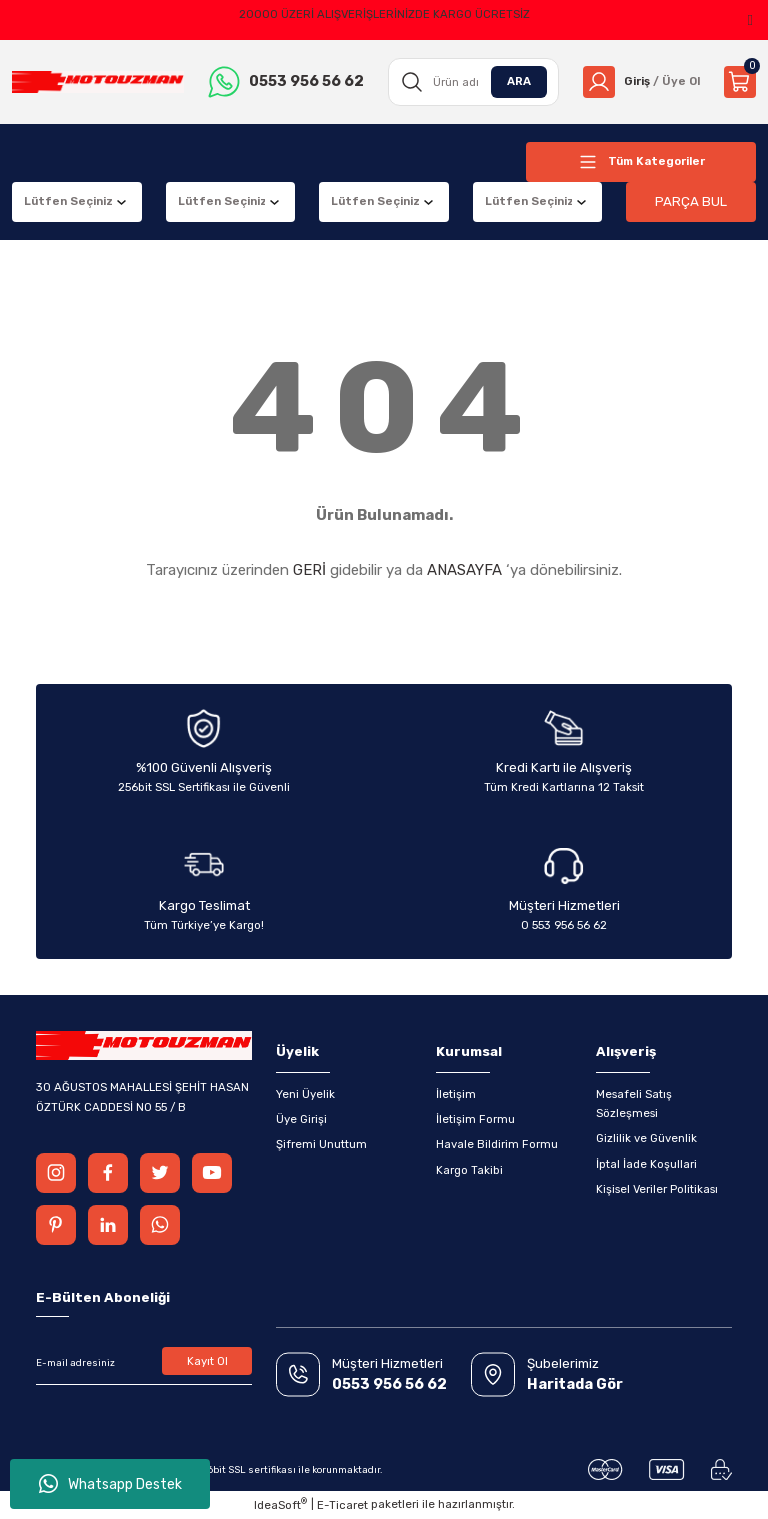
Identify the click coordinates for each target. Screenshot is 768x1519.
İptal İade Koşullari (646, 1164)
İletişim (456, 1094)
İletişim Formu (475, 1119)
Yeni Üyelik (305, 1094)
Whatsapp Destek (110, 1484)
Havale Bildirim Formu (497, 1144)
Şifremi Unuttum (321, 1144)
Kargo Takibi (469, 1170)
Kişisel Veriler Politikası (657, 1189)
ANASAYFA (464, 570)
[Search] (474, 82)
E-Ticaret (342, 1505)
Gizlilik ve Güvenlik (646, 1138)
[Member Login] (641, 82)
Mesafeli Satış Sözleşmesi (634, 1103)
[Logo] (98, 82)
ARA (519, 81)
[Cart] (740, 82)
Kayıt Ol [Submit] (207, 1361)
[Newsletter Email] (144, 1363)
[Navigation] (641, 162)
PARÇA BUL (691, 201)
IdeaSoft (280, 1504)
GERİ (309, 570)
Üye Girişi (301, 1119)
